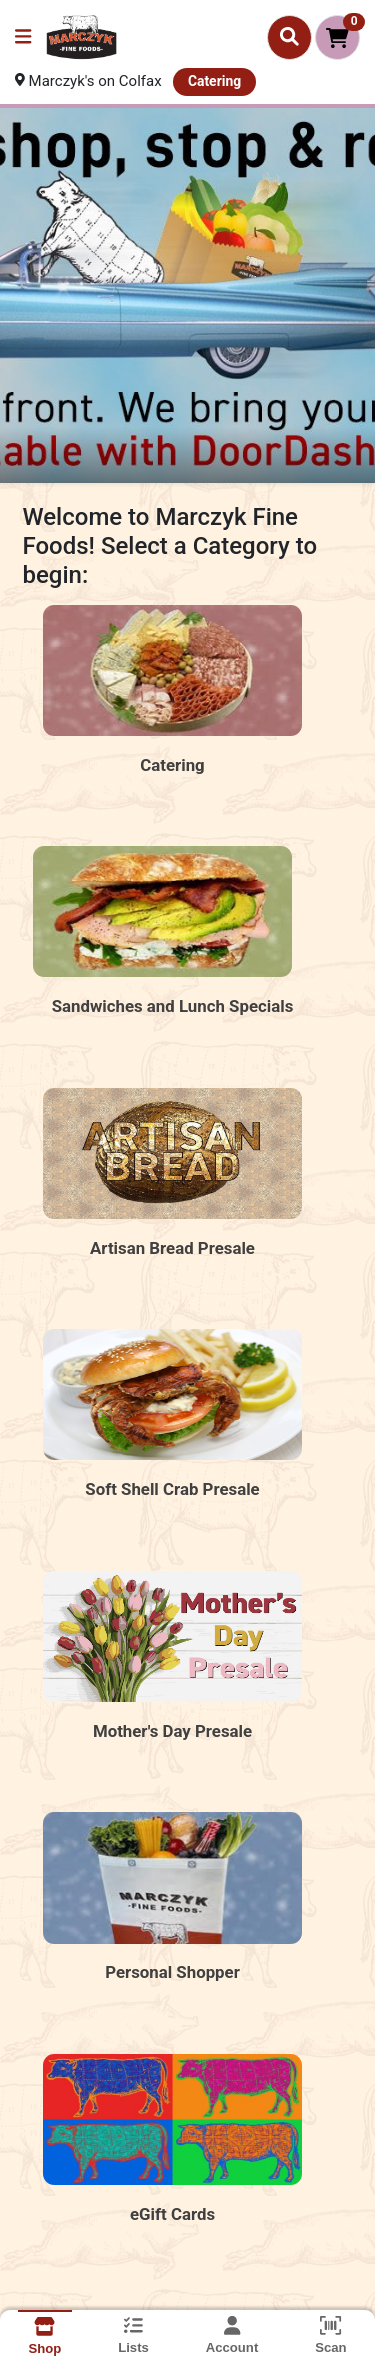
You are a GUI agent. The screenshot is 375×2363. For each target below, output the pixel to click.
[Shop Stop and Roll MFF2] (187, 295)
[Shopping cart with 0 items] (337, 37)
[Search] (289, 37)
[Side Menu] (23, 37)
